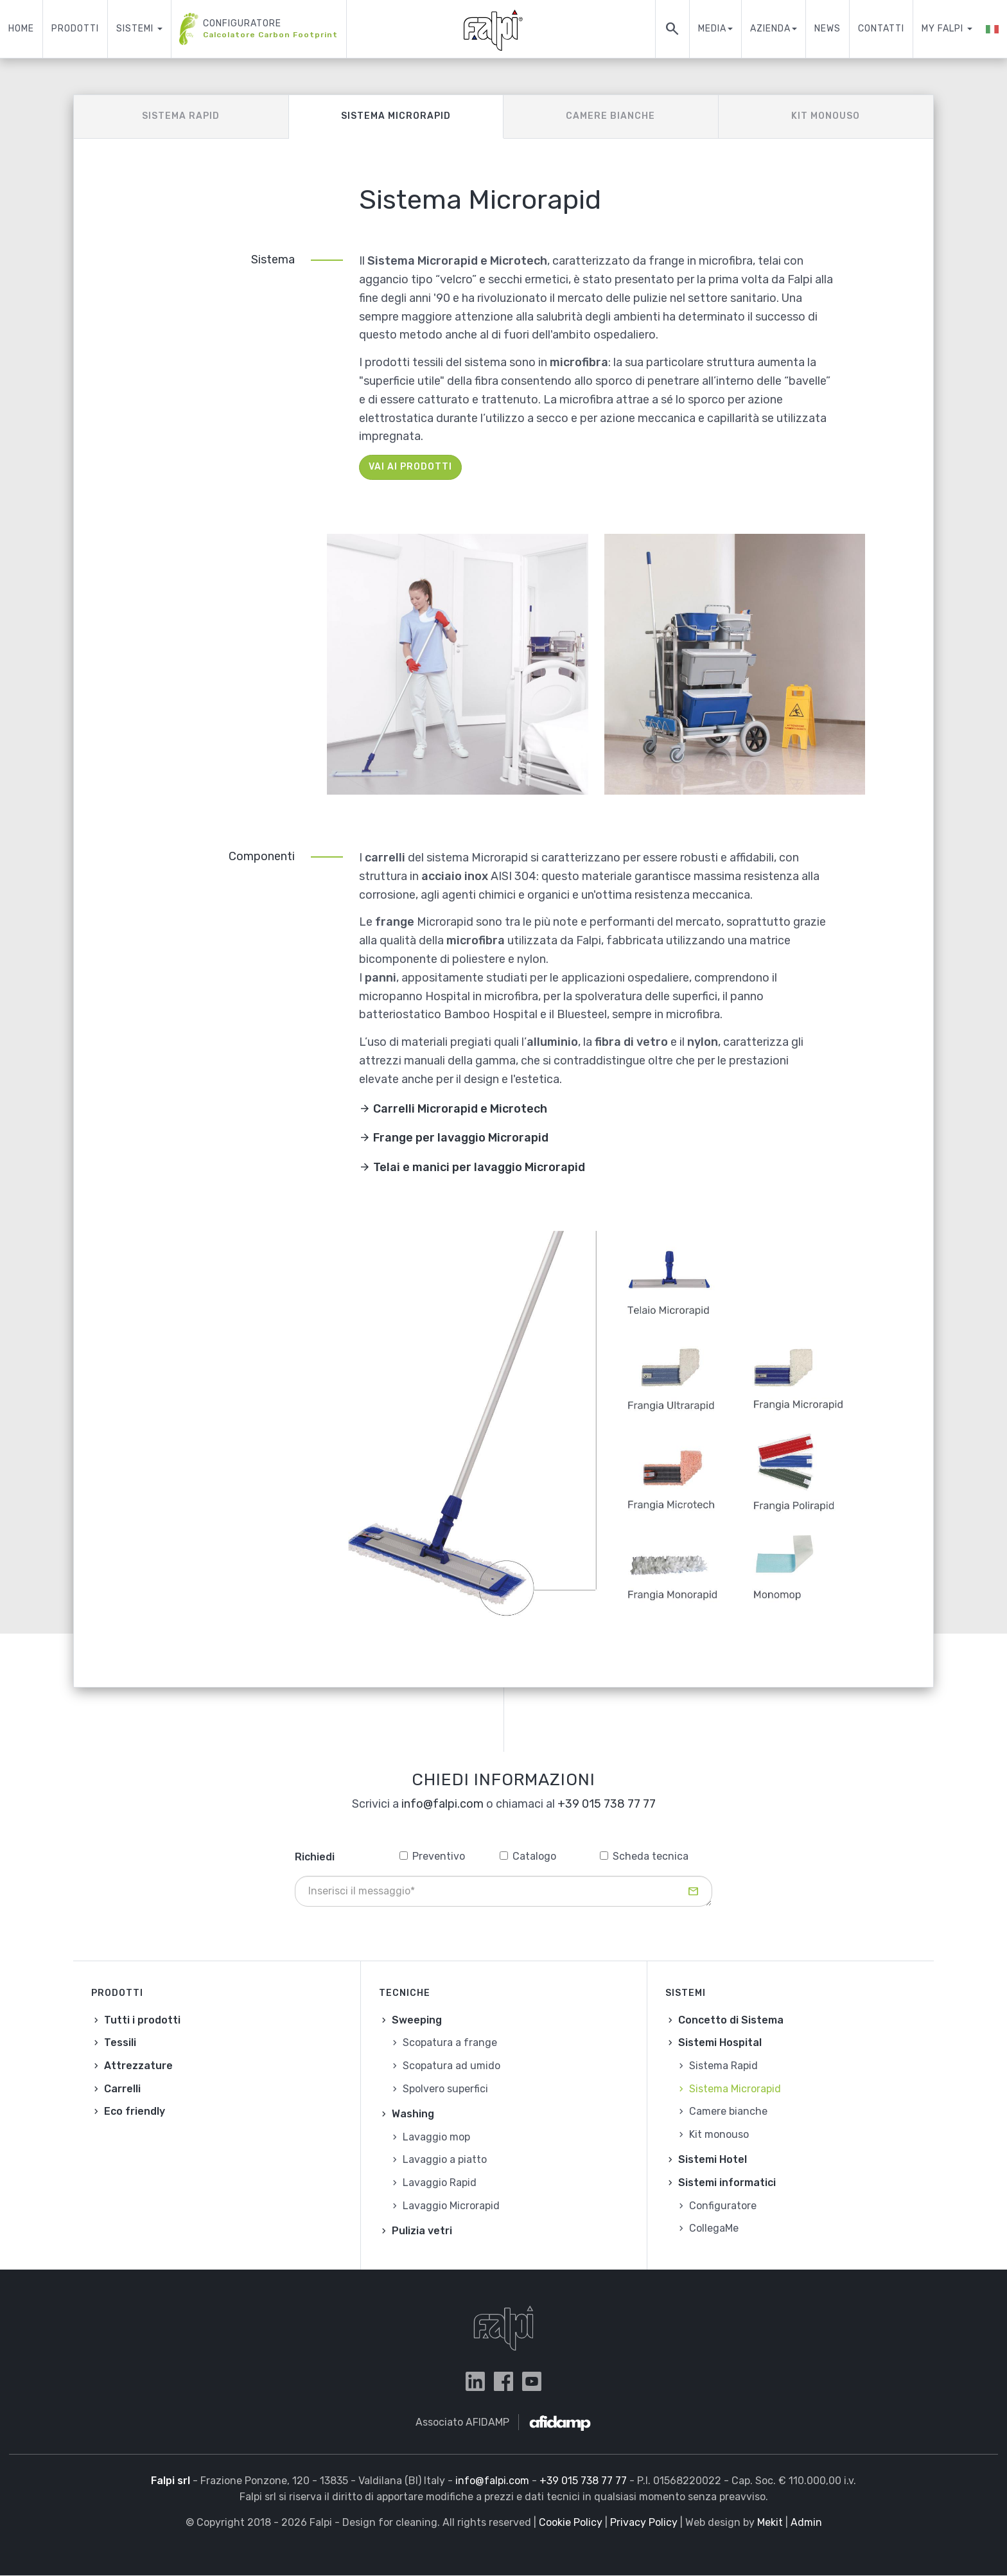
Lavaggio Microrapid (451, 2206)
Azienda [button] (773, 28)
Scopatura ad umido (451, 2066)
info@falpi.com (442, 1804)
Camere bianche (610, 115)
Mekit (770, 2522)
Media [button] (715, 28)
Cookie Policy (570, 2522)
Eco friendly (134, 2111)
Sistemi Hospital (720, 2042)
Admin (806, 2522)
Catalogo (528, 1856)
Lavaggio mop (436, 2137)
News (827, 28)
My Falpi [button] (947, 28)
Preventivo (432, 1856)
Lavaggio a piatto (445, 2159)
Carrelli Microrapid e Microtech (460, 1109)
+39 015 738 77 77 (606, 1804)
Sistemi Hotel (712, 2159)
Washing (413, 2114)
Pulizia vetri (422, 2231)
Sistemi (139, 28)
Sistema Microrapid (396, 115)
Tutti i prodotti (142, 2020)
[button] (992, 29)
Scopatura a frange (450, 2042)
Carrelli (122, 2089)
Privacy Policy (644, 2522)
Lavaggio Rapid (440, 2182)
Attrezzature (138, 2066)
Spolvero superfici (445, 2089)
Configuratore (258, 29)
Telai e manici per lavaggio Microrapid (479, 1167)
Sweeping (417, 2020)
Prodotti (75, 28)
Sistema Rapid (181, 115)
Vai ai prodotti (410, 466)
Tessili (120, 2042)
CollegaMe (714, 2228)
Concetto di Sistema (731, 2020)
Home (21, 28)
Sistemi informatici (727, 2182)
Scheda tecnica (644, 1856)
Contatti (881, 28)
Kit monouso (825, 115)
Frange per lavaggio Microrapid (460, 1138)
